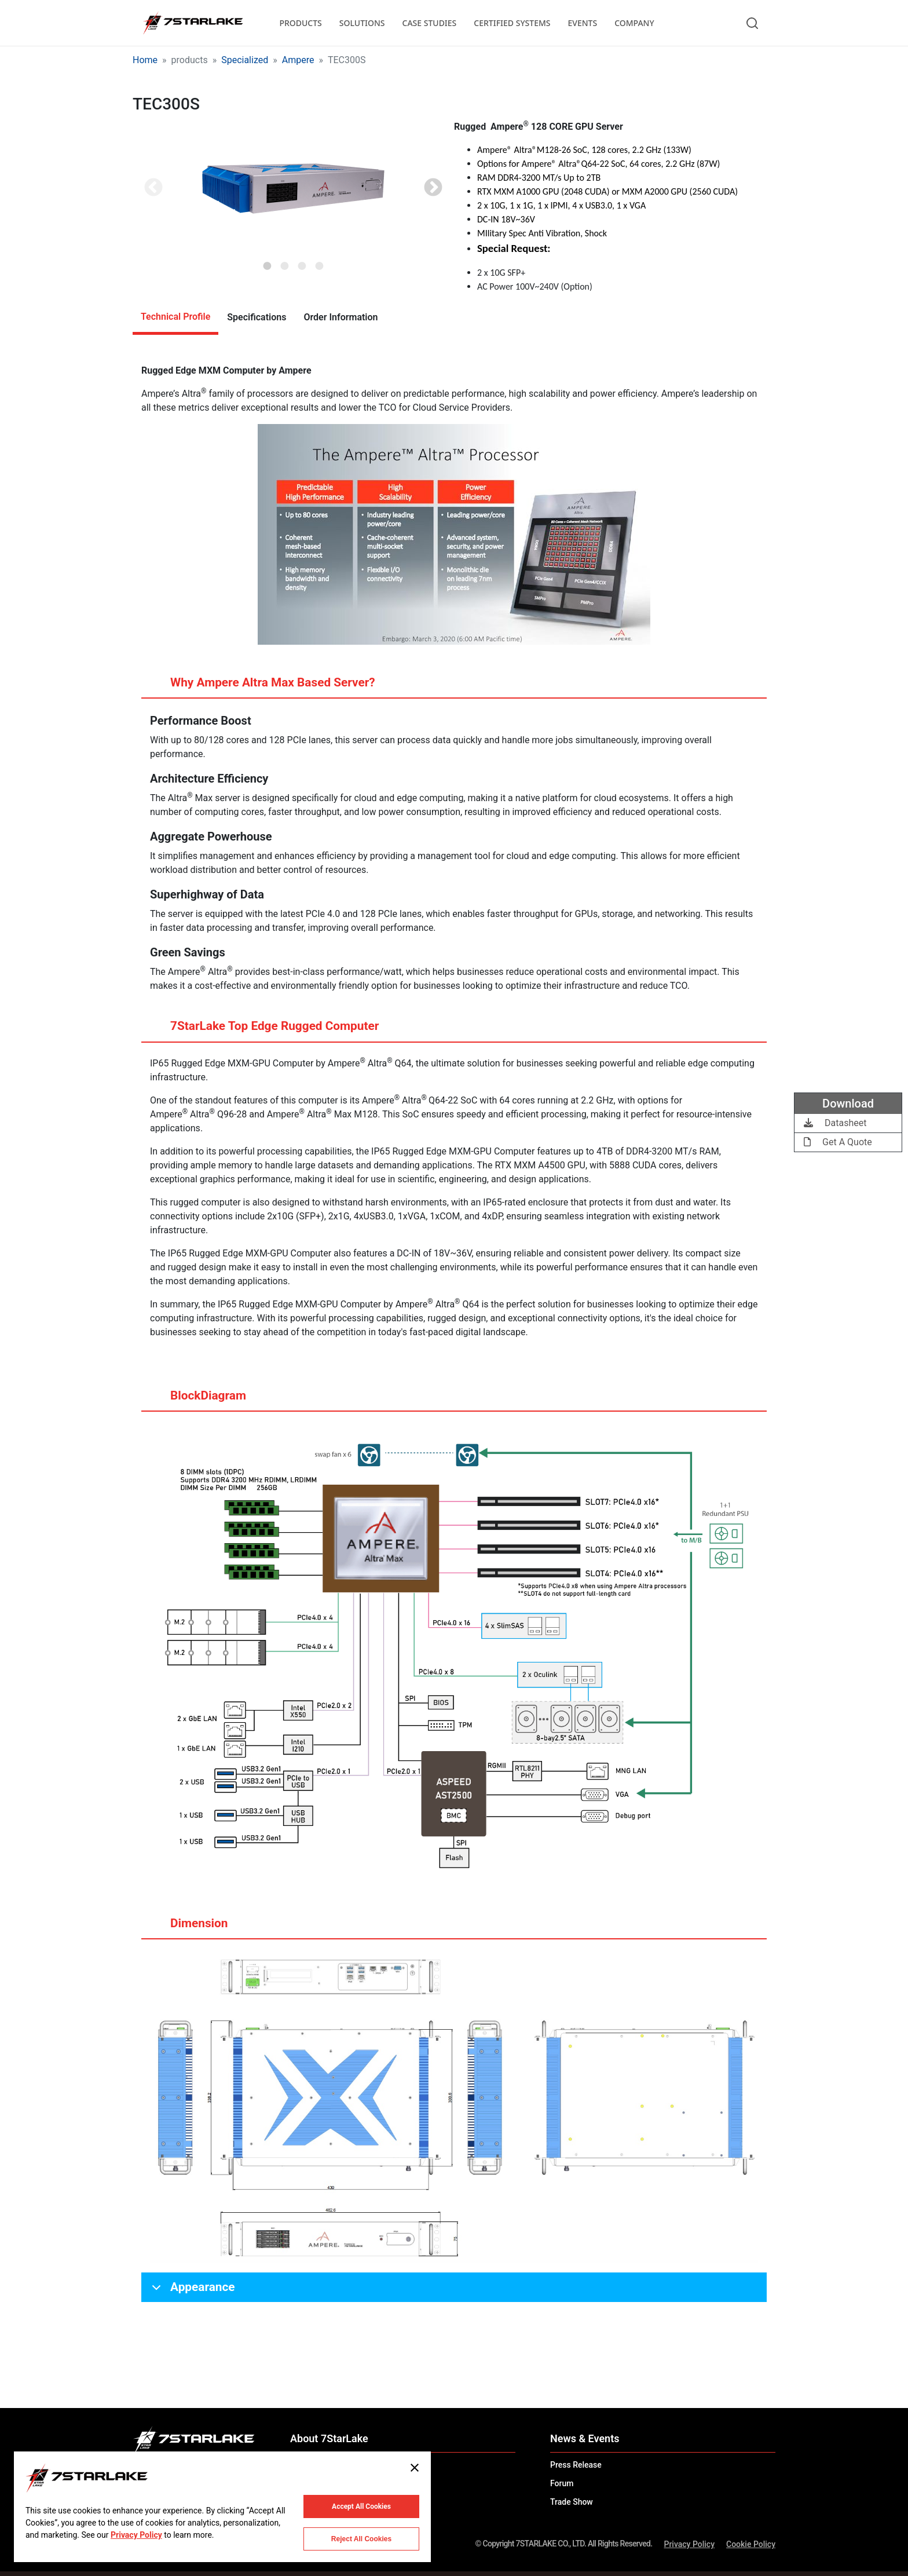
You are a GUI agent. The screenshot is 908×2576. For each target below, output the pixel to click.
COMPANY (634, 22)
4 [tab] (319, 262)
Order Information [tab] (340, 317)
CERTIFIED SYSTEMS (512, 22)
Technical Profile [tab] (175, 316)
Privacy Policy (689, 2544)
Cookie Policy (750, 2544)
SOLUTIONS (362, 22)
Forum (561, 2483)
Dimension (188, 1927)
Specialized (244, 59)
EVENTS (583, 22)
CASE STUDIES (429, 22)
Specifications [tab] (256, 317)
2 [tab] (285, 262)
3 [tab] (302, 262)
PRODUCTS (300, 22)
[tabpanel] (293, 188)
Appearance (191, 2291)
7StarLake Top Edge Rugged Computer (263, 1030)
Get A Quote (838, 1142)
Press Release (576, 2464)
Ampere (298, 59)
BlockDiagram (197, 1400)
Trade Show (571, 2501)
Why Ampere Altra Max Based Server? (261, 687)
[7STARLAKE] (192, 23)
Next (433, 188)
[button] (293, 188)
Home (145, 59)
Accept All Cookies (361, 2506)
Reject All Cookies (361, 2539)
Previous (153, 188)
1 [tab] (267, 262)
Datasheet (835, 1122)
